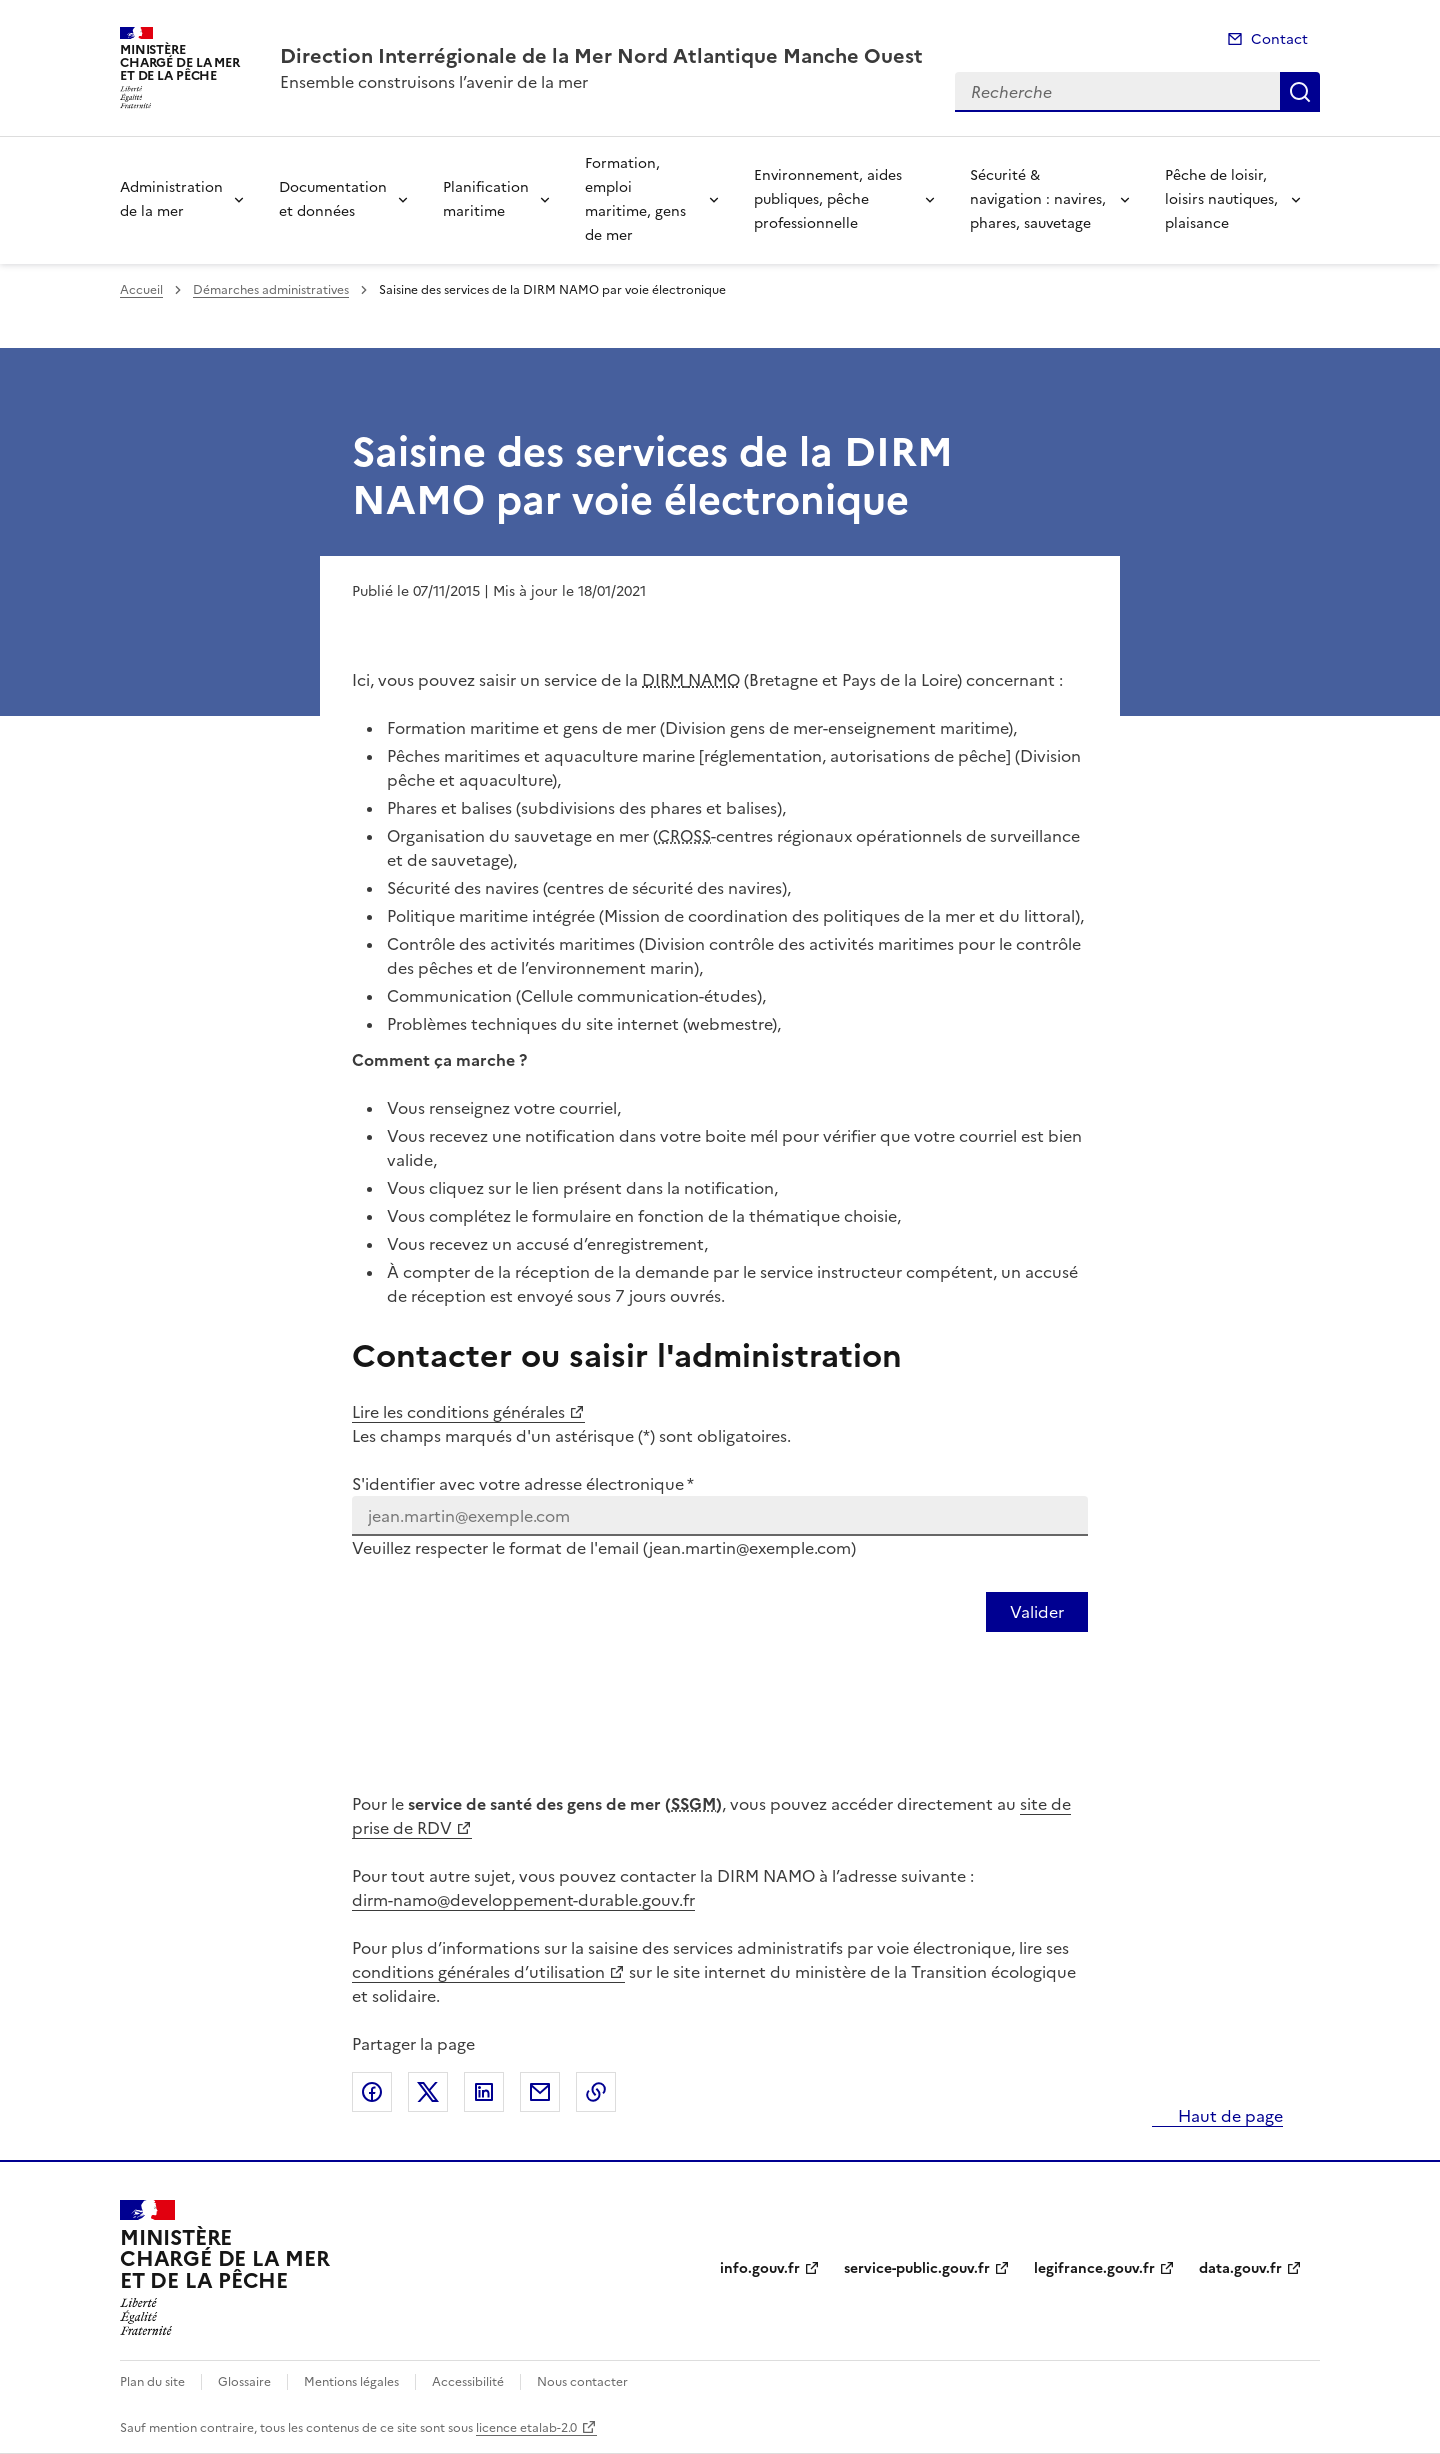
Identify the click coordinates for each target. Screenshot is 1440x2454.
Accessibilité (468, 2382)
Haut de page (1228, 2116)
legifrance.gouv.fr (1094, 2268)
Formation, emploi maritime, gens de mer (635, 199)
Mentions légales (351, 2382)
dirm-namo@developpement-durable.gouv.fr (523, 1900)
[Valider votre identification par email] (1037, 1612)
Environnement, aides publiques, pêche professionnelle (828, 199)
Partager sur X (428, 2092)
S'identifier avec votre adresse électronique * (523, 1484)
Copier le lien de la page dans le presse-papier (596, 2092)
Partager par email (540, 2092)
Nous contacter (582, 2382)
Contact (1279, 39)
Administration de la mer (171, 199)
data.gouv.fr (1240, 2268)
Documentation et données (333, 199)
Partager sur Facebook (372, 2092)
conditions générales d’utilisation (478, 1972)
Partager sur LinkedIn (484, 2092)
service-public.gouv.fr (917, 2268)
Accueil (141, 290)
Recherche (1300, 92)
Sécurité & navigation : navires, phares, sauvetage (1038, 199)
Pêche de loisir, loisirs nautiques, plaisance (1221, 199)
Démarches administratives (271, 290)
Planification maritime (486, 199)
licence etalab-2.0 (526, 2428)
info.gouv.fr (760, 2268)
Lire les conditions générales (458, 1412)
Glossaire (244, 2382)
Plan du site (152, 2382)
